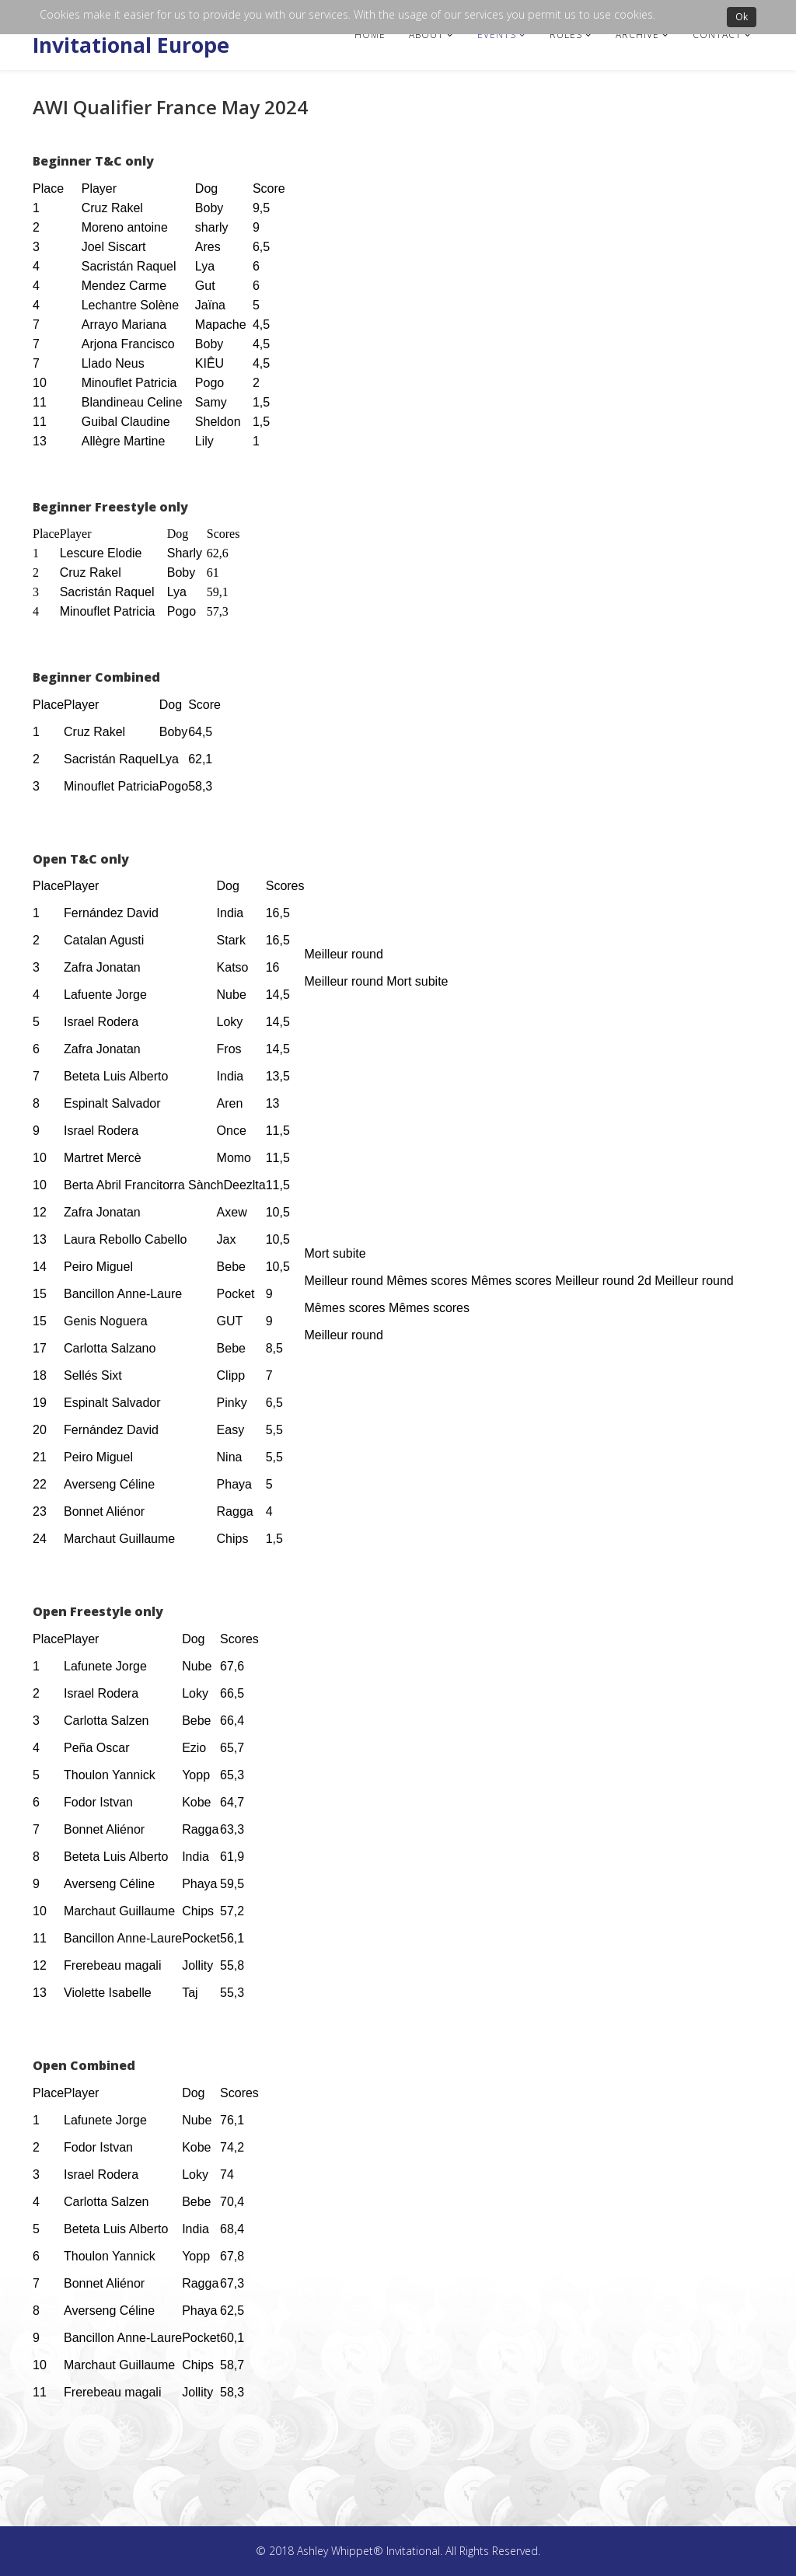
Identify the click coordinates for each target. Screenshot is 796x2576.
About (426, 34)
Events (496, 34)
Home (370, 34)
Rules (566, 34)
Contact (717, 34)
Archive (637, 34)
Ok (741, 16)
